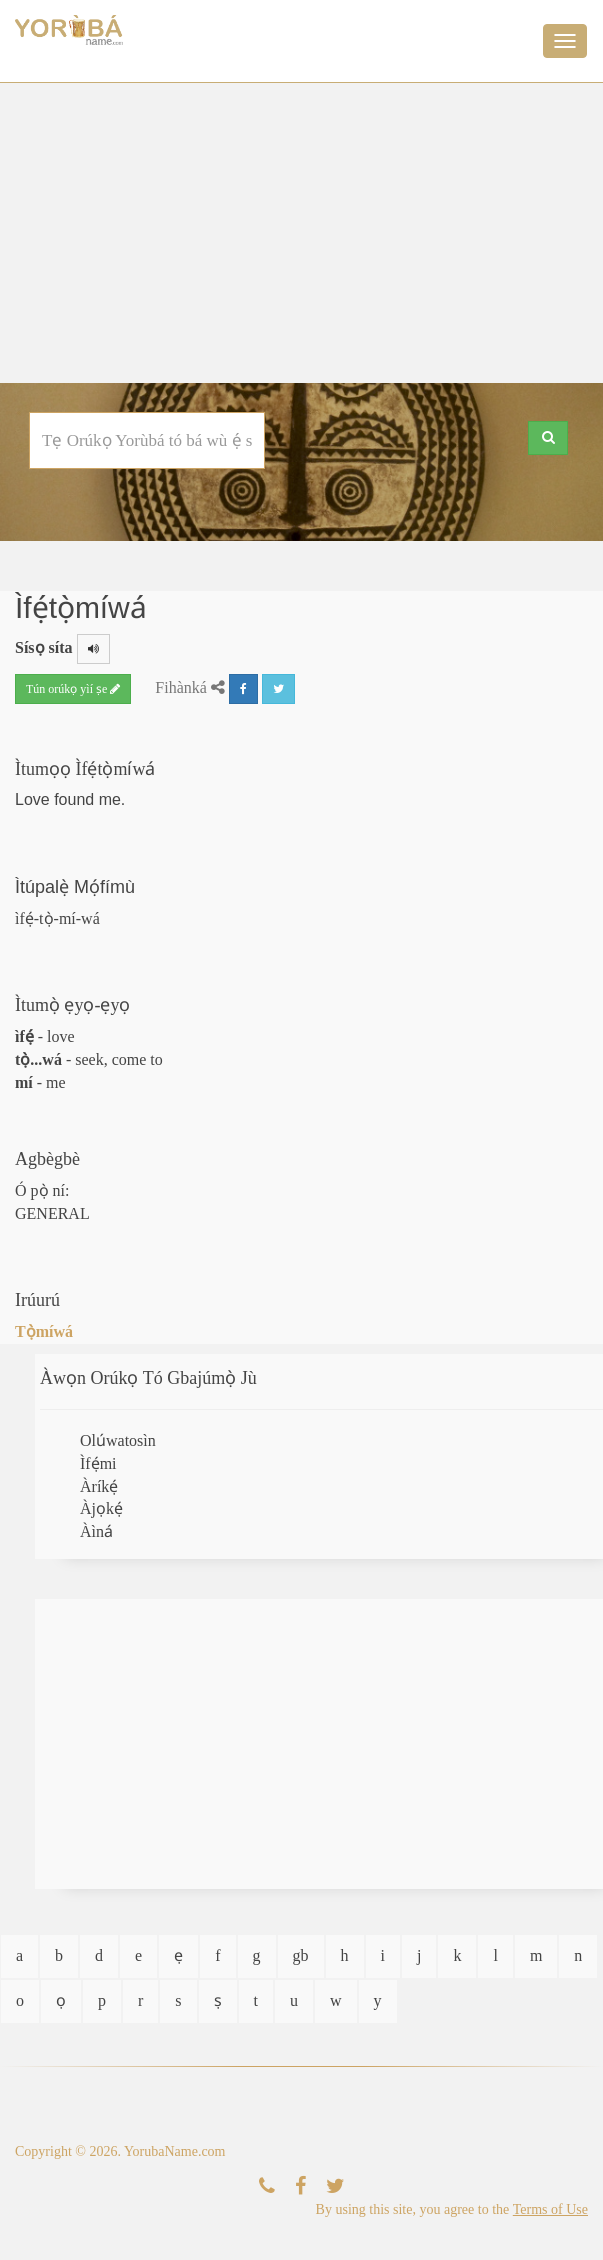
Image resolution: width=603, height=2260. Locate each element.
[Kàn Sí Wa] (267, 2186)
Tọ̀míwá (44, 1331)
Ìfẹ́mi (98, 1463)
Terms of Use (550, 2209)
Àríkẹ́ (99, 1486)
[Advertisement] (302, 233)
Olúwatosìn (118, 1440)
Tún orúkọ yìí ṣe (73, 689)
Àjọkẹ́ (101, 1508)
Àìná (96, 1531)
